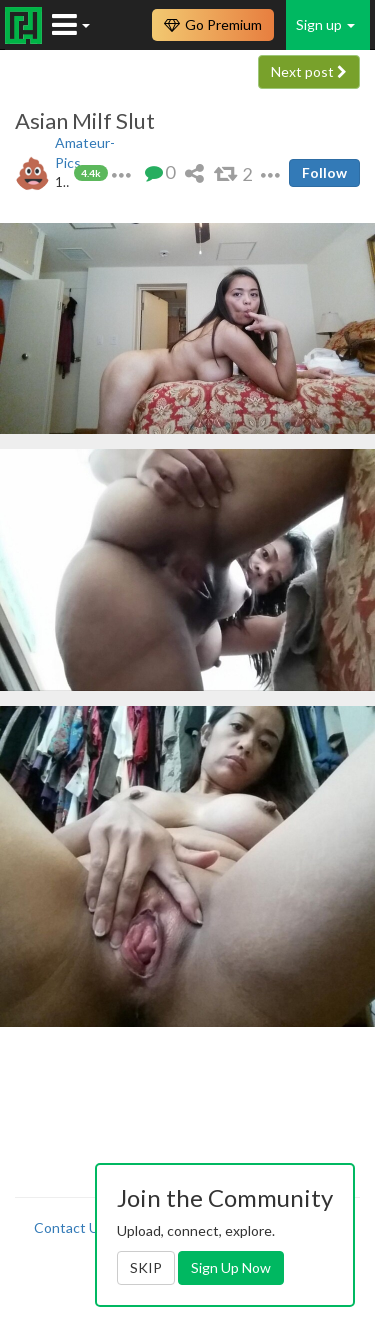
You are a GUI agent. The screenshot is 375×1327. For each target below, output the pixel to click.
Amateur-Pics (85, 152)
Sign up (325, 24)
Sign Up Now (231, 1267)
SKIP (146, 1267)
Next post (309, 71)
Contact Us (70, 1227)
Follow (324, 172)
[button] (121, 172)
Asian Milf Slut (85, 121)
